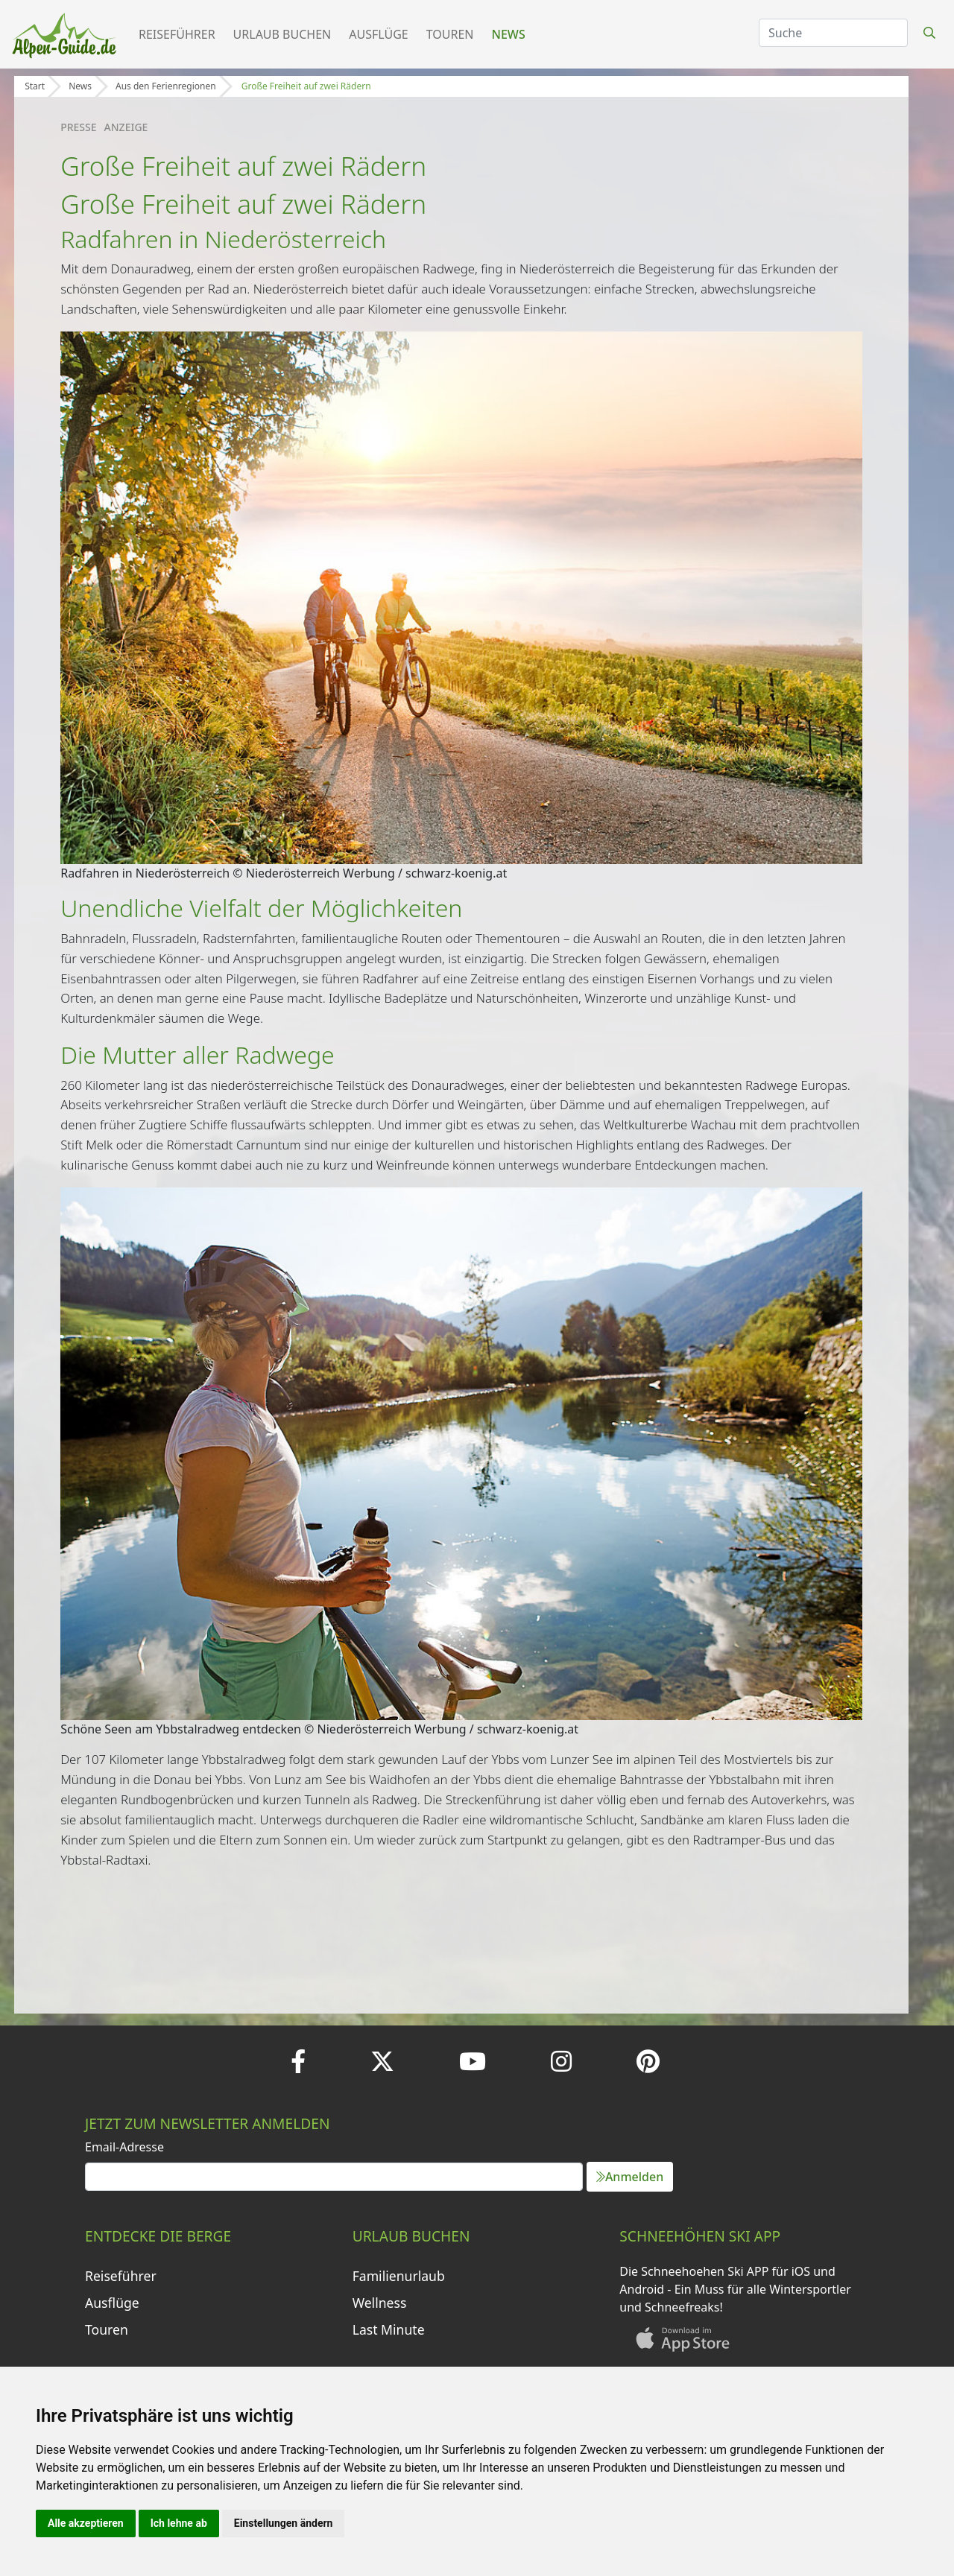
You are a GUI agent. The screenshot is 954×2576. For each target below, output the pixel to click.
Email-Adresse (124, 2147)
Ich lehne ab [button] (179, 2523)
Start (35, 86)
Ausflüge (378, 34)
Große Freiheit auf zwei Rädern (306, 86)
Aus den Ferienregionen (166, 86)
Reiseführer (177, 34)
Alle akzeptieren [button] (86, 2523)
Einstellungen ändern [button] (283, 2523)
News (508, 34)
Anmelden (629, 2177)
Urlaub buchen (282, 34)
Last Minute (389, 2329)
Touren (450, 34)
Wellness (380, 2303)
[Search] (833, 33)
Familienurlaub (399, 2276)
